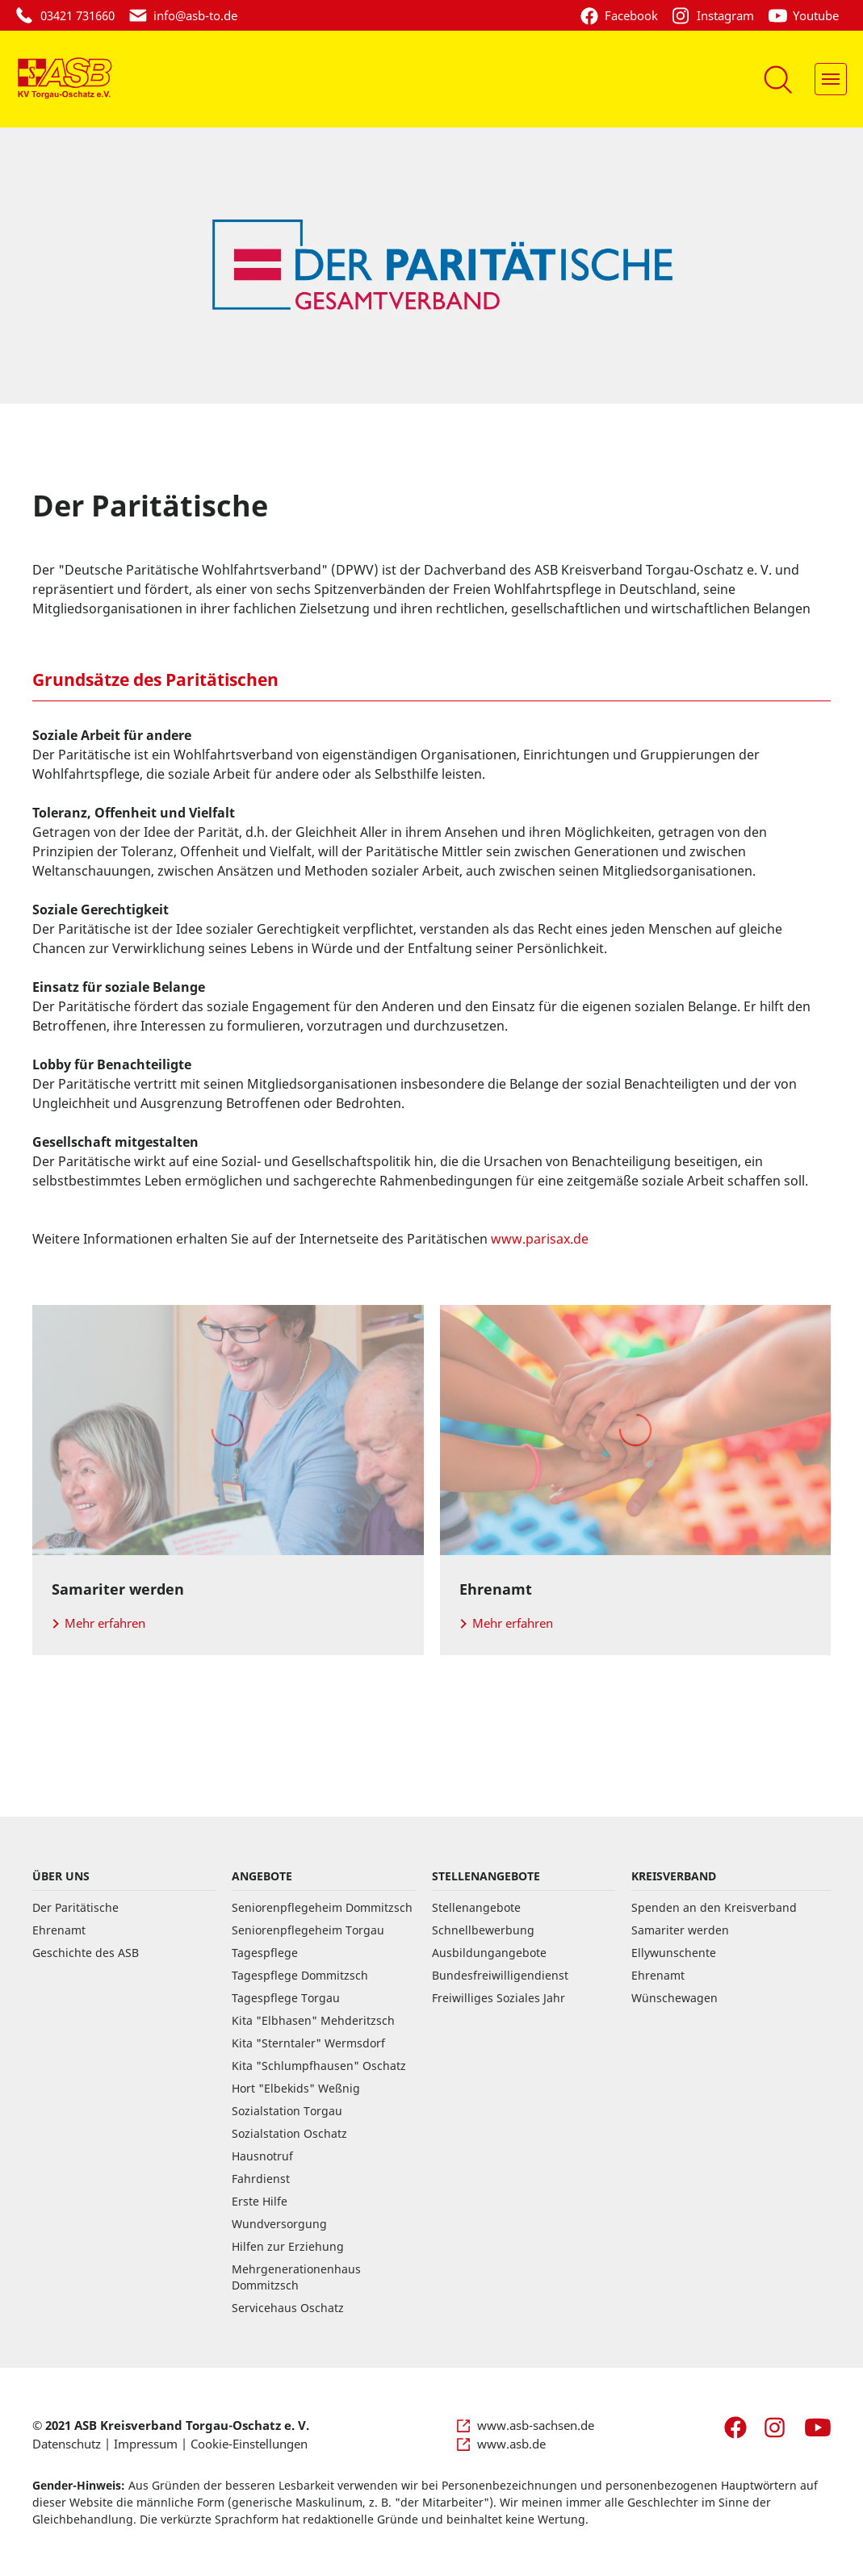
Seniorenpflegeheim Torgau (308, 1930)
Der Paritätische (75, 1907)
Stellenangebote (476, 1907)
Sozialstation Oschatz (289, 2133)
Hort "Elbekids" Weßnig (296, 2088)
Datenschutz (66, 2444)
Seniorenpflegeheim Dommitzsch (322, 1907)
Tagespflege (265, 1952)
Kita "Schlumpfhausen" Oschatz (319, 2065)
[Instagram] (718, 15)
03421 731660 (77, 15)
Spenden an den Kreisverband (714, 1907)
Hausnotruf (262, 2156)
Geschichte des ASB (85, 1952)
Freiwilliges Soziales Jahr (498, 1997)
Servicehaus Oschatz (288, 2307)
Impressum (146, 2444)
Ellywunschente (673, 1952)
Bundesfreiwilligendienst (500, 1975)
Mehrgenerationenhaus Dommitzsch (296, 2277)
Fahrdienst (261, 2178)
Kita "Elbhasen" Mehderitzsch (313, 2020)
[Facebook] (624, 15)
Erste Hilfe (259, 2201)
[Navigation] (831, 79)
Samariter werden (680, 1930)
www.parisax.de (540, 1239)
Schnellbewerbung (483, 1930)
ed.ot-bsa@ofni (195, 15)
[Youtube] (808, 15)
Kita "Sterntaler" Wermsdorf (308, 2043)
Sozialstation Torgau (287, 2110)
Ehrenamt (59, 1930)
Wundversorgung (279, 2223)
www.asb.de (511, 2444)
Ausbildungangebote (489, 1952)
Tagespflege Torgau (286, 1997)
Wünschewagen (674, 1997)
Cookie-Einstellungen (249, 2444)
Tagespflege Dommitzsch (300, 1975)
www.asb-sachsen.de (535, 2425)
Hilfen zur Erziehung (288, 2246)
